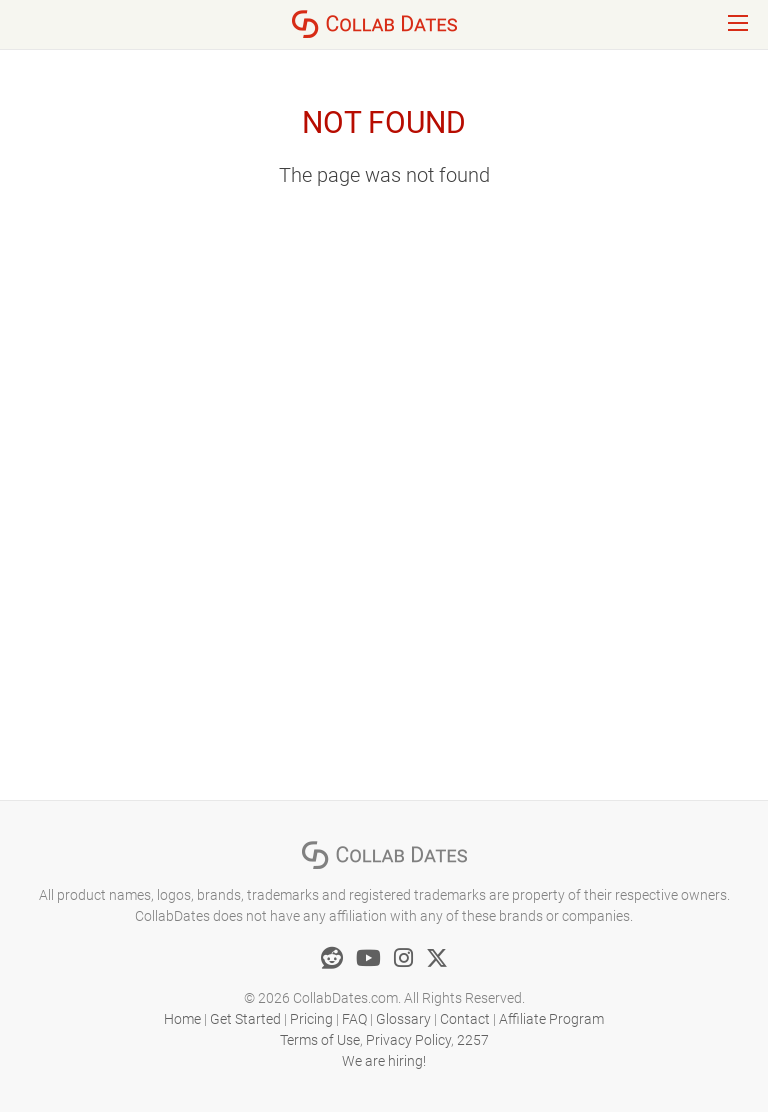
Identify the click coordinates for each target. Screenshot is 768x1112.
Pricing (311, 1019)
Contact (465, 1019)
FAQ (354, 1019)
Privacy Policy (408, 1040)
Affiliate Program (551, 1019)
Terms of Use (320, 1040)
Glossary (403, 1019)
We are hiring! (384, 1061)
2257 (473, 1040)
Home (182, 1019)
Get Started (245, 1019)
